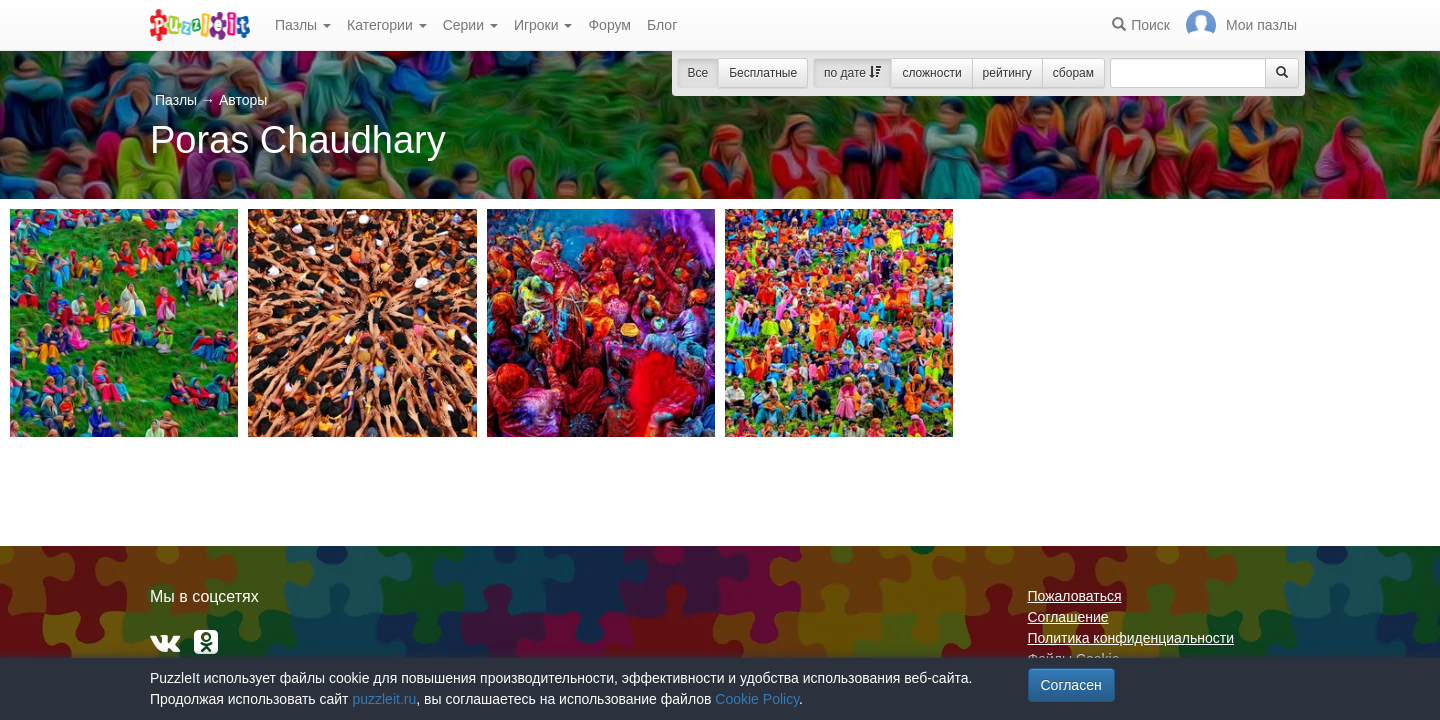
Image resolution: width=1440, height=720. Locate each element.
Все (698, 73)
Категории (387, 25)
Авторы (243, 100)
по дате (852, 73)
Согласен (1071, 685)
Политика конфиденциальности (1131, 638)
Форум (609, 25)
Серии (470, 25)
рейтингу (1007, 73)
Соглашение (1068, 617)
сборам (1073, 73)
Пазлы (303, 25)
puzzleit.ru (384, 699)
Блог (662, 25)
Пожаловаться (1075, 596)
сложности (931, 73)
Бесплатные (763, 73)
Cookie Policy (757, 699)
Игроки (543, 25)
